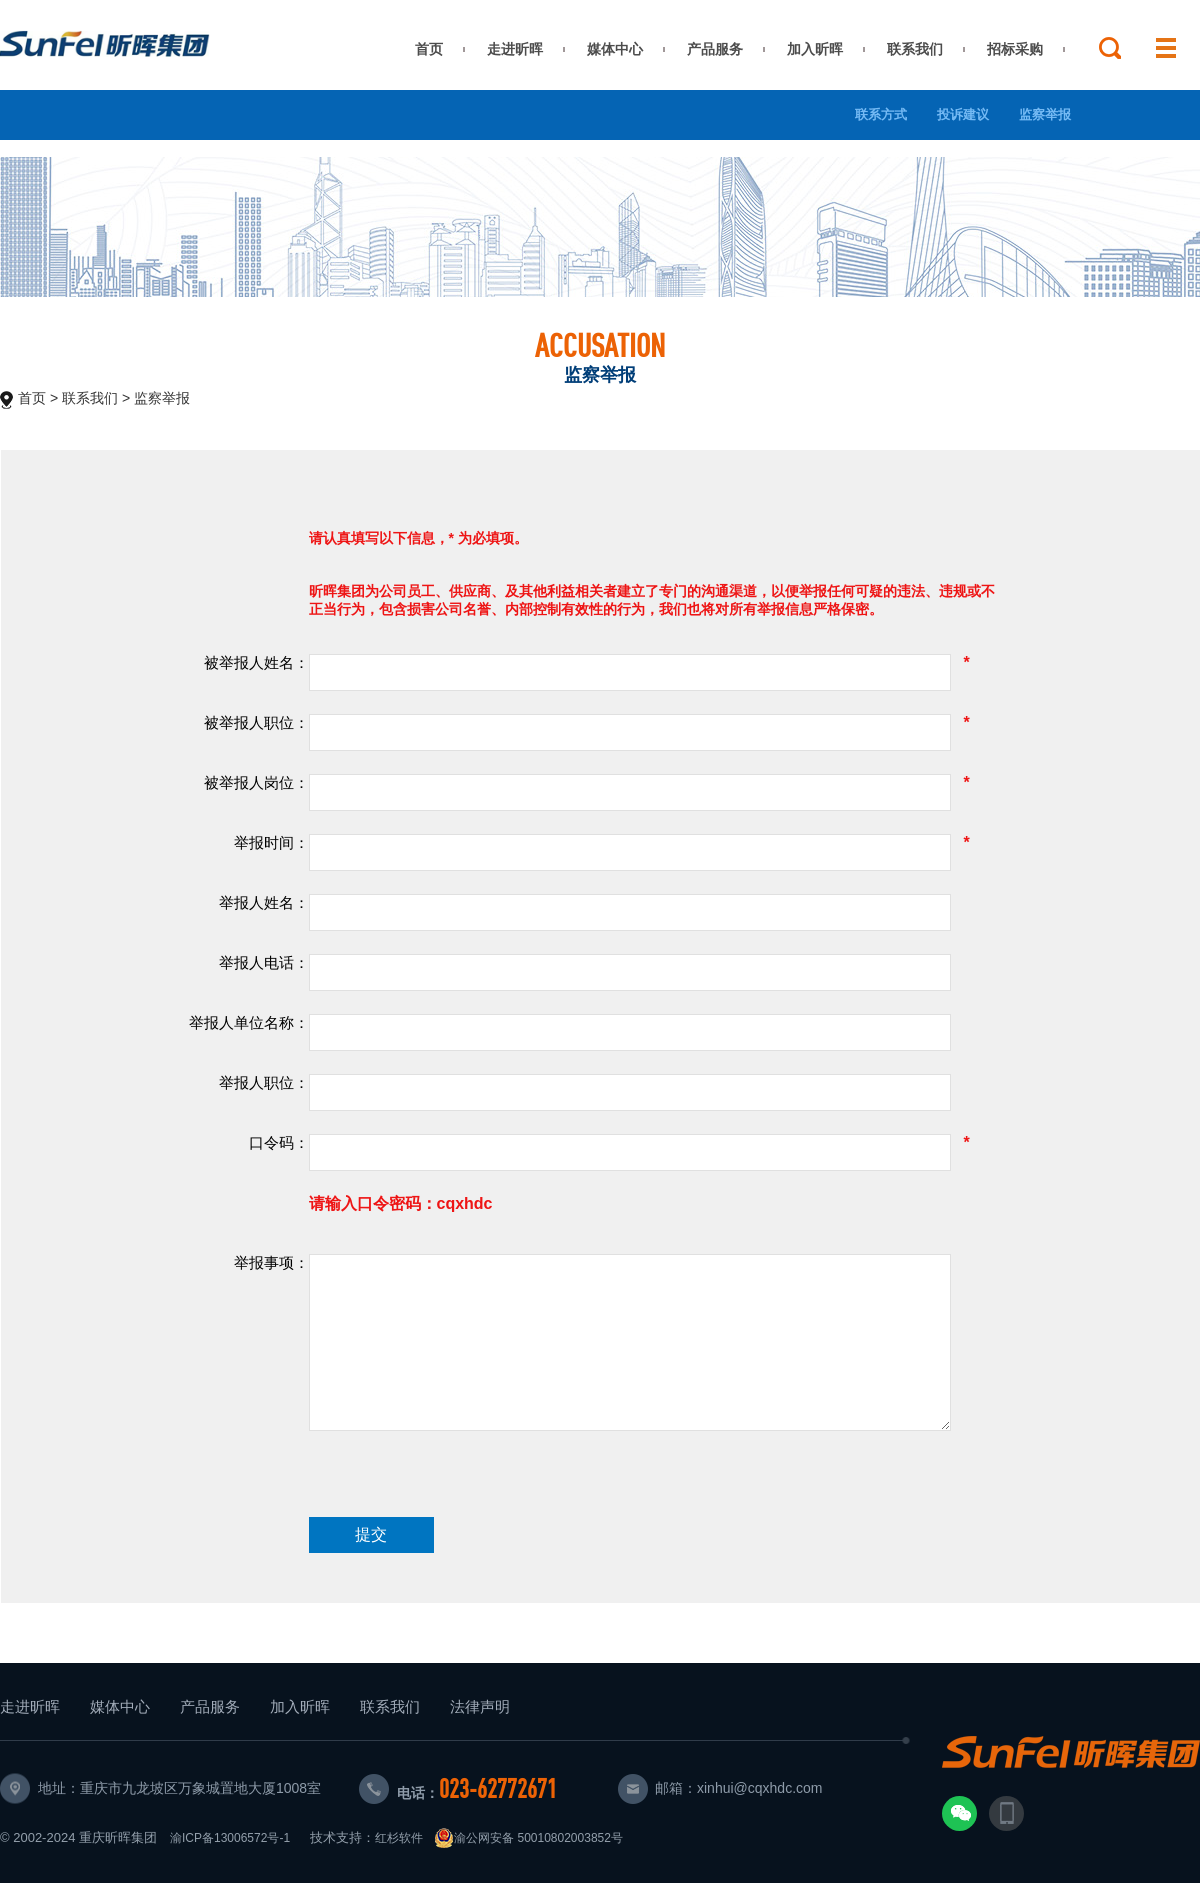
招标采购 (1015, 49)
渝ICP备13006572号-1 (230, 1838)
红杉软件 (399, 1838)
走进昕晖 (515, 49)
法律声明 (480, 1706)
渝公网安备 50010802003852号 (528, 1838)
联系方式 (881, 114)
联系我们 (915, 49)
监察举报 (1045, 114)
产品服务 (715, 49)
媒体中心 (615, 49)
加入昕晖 (815, 49)
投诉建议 (963, 114)
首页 (429, 49)
